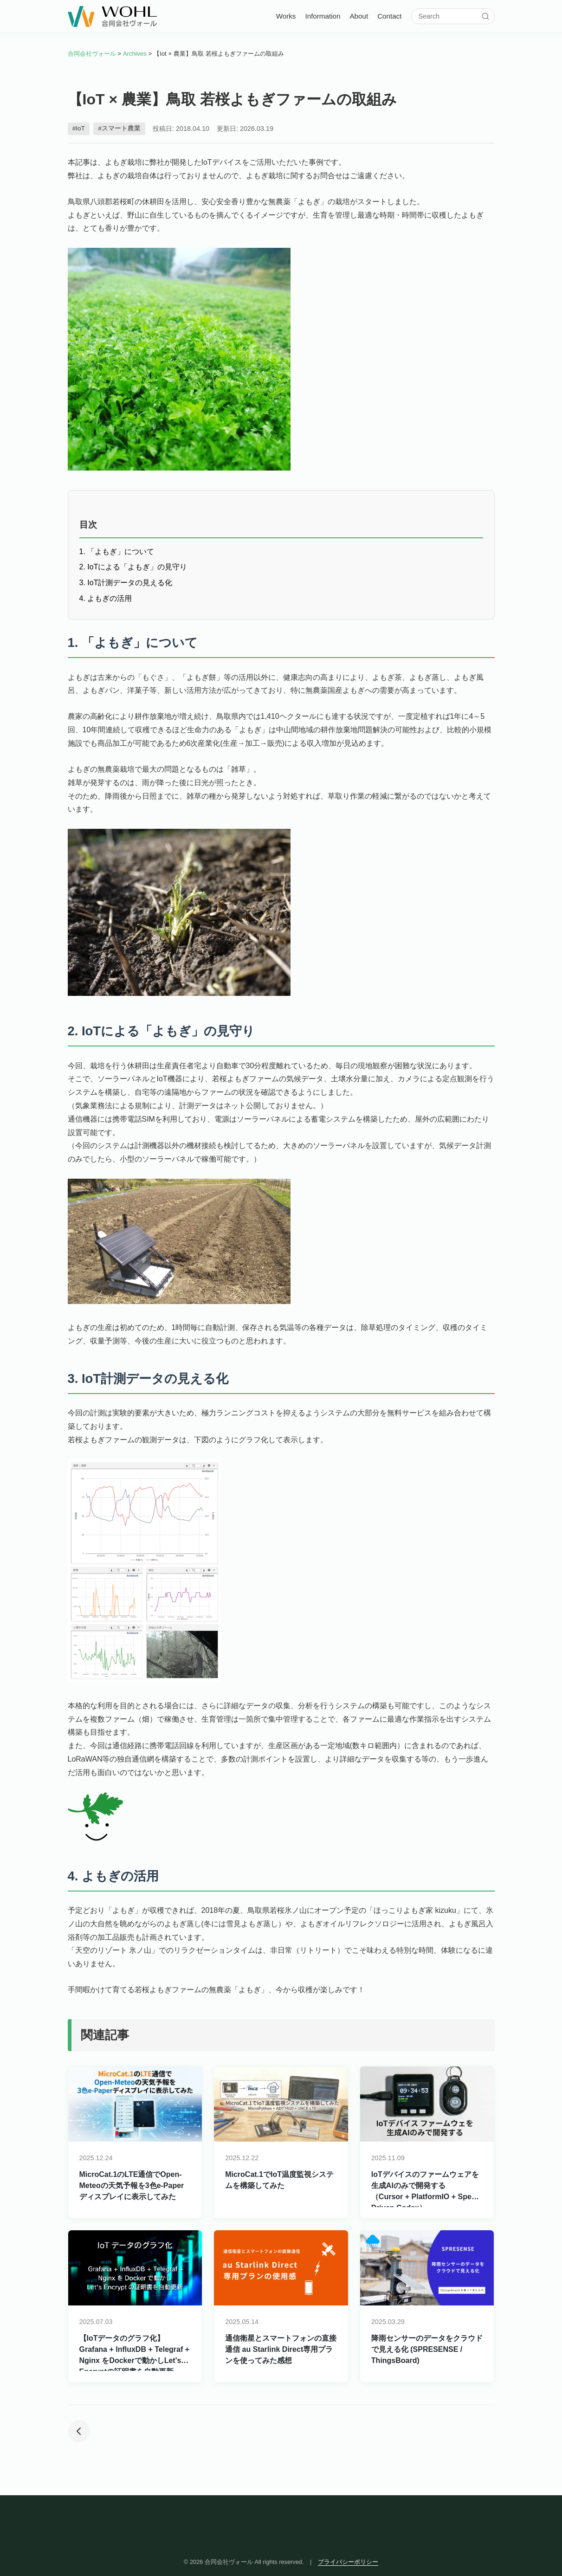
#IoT (78, 128)
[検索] (485, 16)
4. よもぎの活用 (105, 598)
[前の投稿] (79, 2432)
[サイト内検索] (448, 16)
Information (322, 16)
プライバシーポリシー (348, 2561)
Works (286, 16)
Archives (135, 53)
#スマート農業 (119, 128)
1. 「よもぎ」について (117, 551)
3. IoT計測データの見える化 (126, 583)
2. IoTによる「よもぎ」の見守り (133, 567)
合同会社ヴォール (92, 53)
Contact (389, 16)
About (358, 16)
